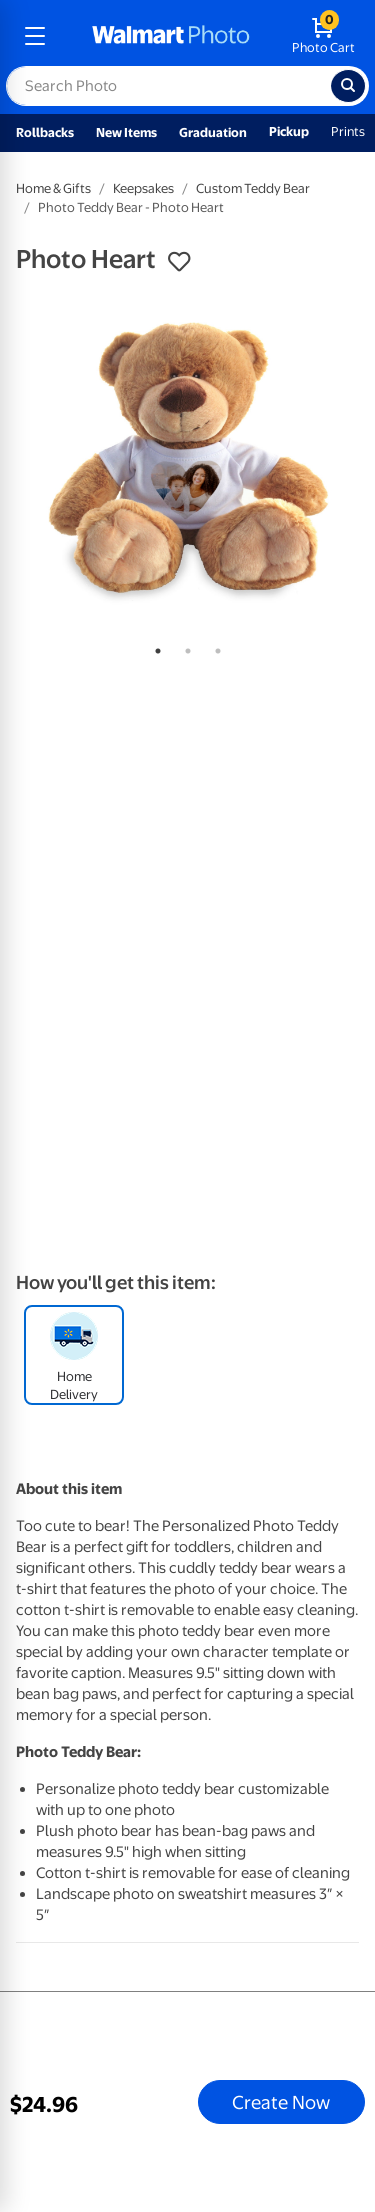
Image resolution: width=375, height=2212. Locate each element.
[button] (179, 262)
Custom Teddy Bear (253, 188)
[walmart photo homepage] (171, 36)
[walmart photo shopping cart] (323, 36)
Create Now (281, 2102)
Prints (348, 131)
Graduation (213, 132)
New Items (126, 132)
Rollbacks (45, 132)
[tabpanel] (187, 459)
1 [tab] (154, 647)
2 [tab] (184, 647)
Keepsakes (143, 188)
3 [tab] (214, 647)
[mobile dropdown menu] (35, 36)
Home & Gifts (53, 188)
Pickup (289, 131)
